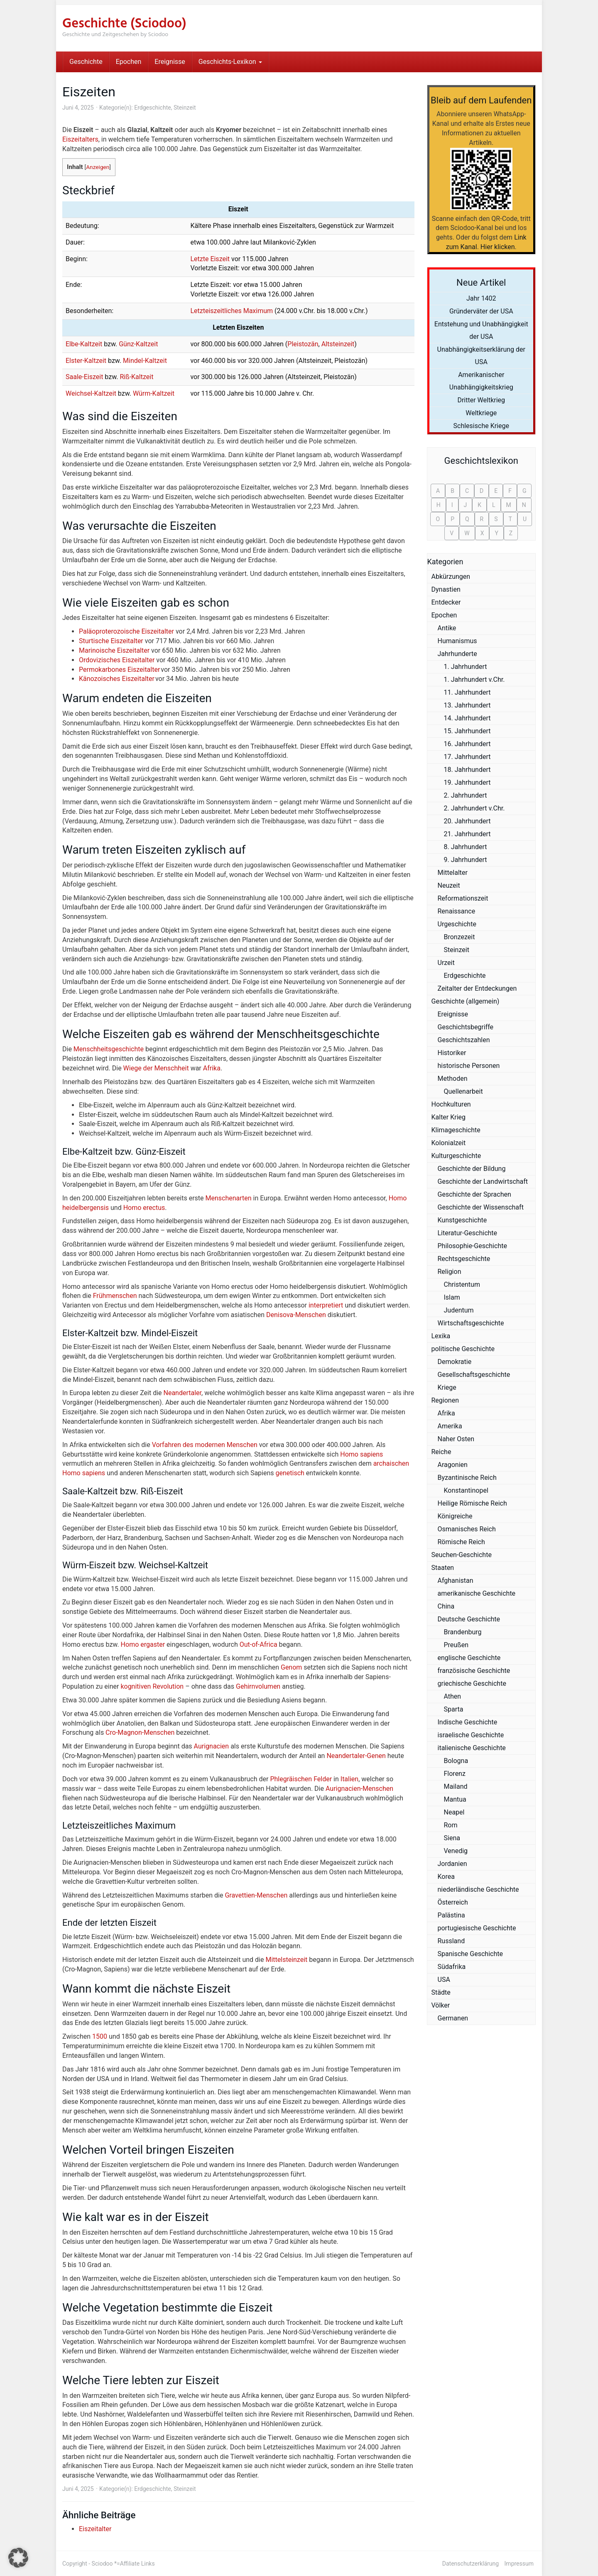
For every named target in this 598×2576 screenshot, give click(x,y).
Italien (349, 1779)
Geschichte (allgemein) (465, 1001)
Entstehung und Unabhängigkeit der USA (481, 330)
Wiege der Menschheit (156, 1068)
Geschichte (86, 62)
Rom (451, 1825)
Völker (440, 2005)
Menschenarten (229, 1198)
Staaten (442, 1568)
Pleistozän (302, 344)
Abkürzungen (451, 576)
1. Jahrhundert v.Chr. (474, 679)
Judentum (459, 1310)
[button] (18, 2557)
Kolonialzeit (448, 1143)
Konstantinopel (466, 1490)
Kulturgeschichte (456, 1156)
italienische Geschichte (472, 1748)
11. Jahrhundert (467, 692)
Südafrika (452, 1967)
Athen (452, 1696)
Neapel (454, 1812)
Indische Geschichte (468, 1722)
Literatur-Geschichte (468, 1233)
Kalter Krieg (448, 1117)
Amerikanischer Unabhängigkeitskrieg (481, 381)
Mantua (455, 1799)
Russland (451, 1941)
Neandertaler (183, 1393)
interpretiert (326, 1305)
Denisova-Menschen (296, 1315)
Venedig (456, 1851)
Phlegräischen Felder (301, 1779)
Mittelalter (453, 873)
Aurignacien (211, 1746)
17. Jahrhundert (467, 757)
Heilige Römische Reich (472, 1503)
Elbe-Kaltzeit (84, 344)
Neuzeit (449, 885)
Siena (452, 1838)
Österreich (453, 1902)
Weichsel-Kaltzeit (91, 393)
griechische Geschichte (472, 1683)
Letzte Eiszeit (210, 259)
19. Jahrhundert (467, 782)
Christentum (462, 1284)
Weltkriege (481, 413)
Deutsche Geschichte (469, 1619)
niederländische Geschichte (478, 1889)
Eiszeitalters (80, 139)
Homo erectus (144, 1208)
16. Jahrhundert (467, 744)
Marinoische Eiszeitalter (114, 650)
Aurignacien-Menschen (359, 1788)
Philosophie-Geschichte (472, 1246)
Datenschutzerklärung (470, 2563)
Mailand (456, 1786)
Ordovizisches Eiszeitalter (116, 660)
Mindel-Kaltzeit (145, 361)
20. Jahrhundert (467, 821)
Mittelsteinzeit (286, 1960)
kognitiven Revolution (152, 1686)
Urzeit (446, 963)
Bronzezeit (459, 937)
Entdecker (446, 602)
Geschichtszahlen (464, 1040)
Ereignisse (169, 62)
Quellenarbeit (463, 1091)
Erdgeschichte (152, 107)
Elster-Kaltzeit (86, 361)
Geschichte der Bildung (472, 1169)
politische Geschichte (463, 1349)
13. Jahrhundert (467, 705)
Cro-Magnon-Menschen (139, 1732)
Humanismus (457, 641)
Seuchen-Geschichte (461, 1555)
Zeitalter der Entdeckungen (477, 988)
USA (444, 1979)
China (446, 1606)
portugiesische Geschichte (477, 1928)
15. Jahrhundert (467, 731)
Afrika (212, 1068)
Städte (441, 1992)
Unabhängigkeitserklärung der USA (481, 355)
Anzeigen (97, 167)
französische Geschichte (474, 1671)
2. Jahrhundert (465, 795)
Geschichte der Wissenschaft (481, 1207)
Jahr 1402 (481, 298)
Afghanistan (455, 1580)
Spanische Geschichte (470, 1954)
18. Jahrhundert (467, 770)
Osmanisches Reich (467, 1529)
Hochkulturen (451, 1104)
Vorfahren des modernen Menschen (204, 1445)
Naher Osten (456, 1439)
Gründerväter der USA (481, 311)
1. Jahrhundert (465, 667)
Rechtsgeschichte (464, 1259)
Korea (446, 1877)
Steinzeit (185, 107)
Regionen (445, 1400)
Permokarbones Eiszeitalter (119, 669)
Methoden (453, 1078)
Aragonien (453, 1465)
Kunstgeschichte (462, 1220)
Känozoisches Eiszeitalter (116, 679)
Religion (449, 1272)
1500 (99, 2036)
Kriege (447, 1387)
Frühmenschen (115, 1296)
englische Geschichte (469, 1658)
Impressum (519, 2563)
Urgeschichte (457, 924)
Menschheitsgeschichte (109, 1049)
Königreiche (455, 1516)
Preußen (456, 1645)
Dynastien (446, 589)
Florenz (455, 1774)
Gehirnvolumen (258, 1686)
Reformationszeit (463, 898)
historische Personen (469, 1066)
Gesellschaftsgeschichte (474, 1375)
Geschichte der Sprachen (474, 1194)
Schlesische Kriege (481, 426)
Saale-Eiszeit (84, 377)
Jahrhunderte (457, 654)
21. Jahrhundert (467, 834)
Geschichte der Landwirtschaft (483, 1181)
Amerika (450, 1426)
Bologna (456, 1761)
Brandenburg (463, 1632)
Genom (291, 1667)
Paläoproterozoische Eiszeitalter (126, 631)
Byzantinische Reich (467, 1477)
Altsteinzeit (338, 344)
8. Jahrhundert (465, 847)
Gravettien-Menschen (256, 1895)
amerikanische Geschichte (477, 1593)
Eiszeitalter (95, 2529)
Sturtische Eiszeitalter (111, 641)
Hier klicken (497, 247)
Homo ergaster (143, 1644)
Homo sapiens (361, 1454)
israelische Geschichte (471, 1735)
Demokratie (455, 1362)
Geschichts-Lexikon (230, 62)
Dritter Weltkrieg (481, 400)
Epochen (129, 62)
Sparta (453, 1709)
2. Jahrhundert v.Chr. (474, 808)
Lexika (441, 1336)
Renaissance (456, 911)
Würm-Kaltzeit (153, 393)
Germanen (453, 2018)
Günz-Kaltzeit (138, 344)
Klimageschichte (455, 1130)
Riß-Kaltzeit (136, 377)
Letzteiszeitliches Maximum (231, 311)
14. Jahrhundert (467, 718)
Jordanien (452, 1864)
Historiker (452, 1053)
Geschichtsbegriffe (466, 1027)
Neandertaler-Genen (355, 1756)
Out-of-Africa (258, 1644)
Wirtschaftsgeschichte (471, 1323)
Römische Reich (461, 1542)
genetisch (290, 1473)
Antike (447, 628)
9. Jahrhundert (465, 860)
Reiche (441, 1452)
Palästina (451, 1915)
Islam (452, 1297)
